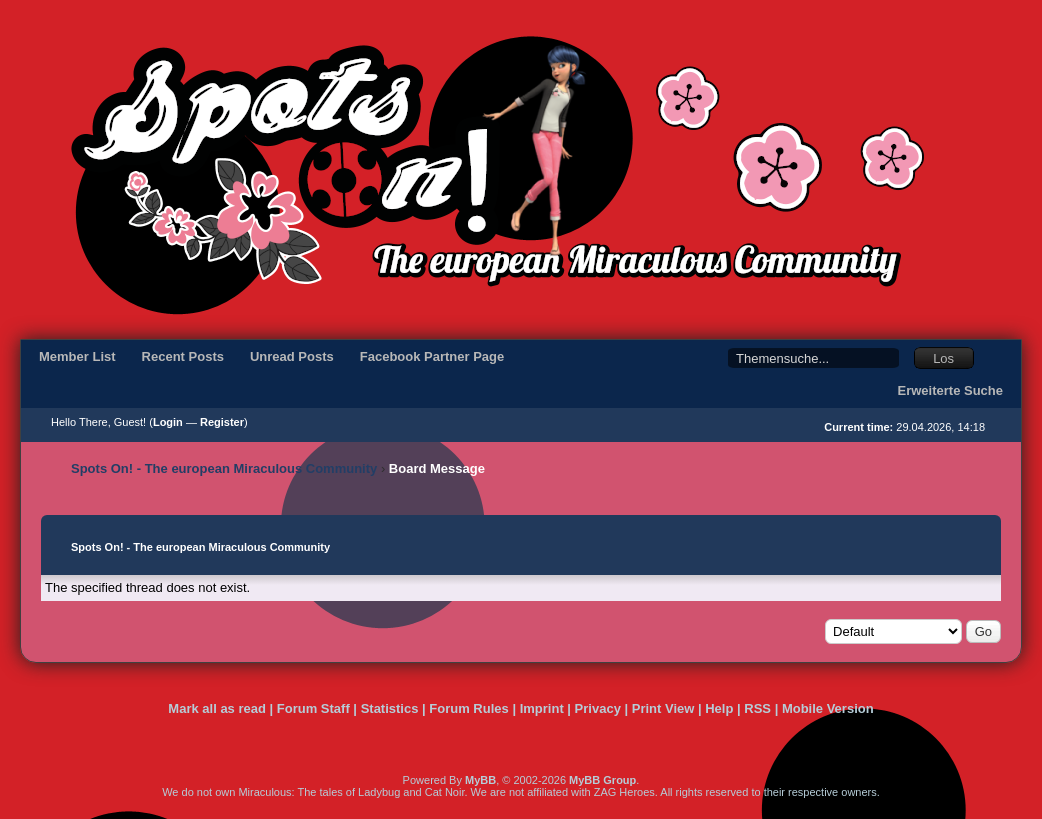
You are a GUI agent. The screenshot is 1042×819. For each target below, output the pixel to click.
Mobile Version (828, 708)
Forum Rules (468, 708)
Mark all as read (217, 708)
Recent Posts (183, 356)
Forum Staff (313, 708)
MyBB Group (602, 780)
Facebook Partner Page (432, 356)
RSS (757, 708)
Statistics (390, 708)
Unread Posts (292, 356)
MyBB (480, 780)
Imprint (542, 708)
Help (719, 708)
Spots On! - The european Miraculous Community (224, 468)
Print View (663, 708)
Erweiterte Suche (951, 390)
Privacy (598, 708)
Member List (77, 356)
